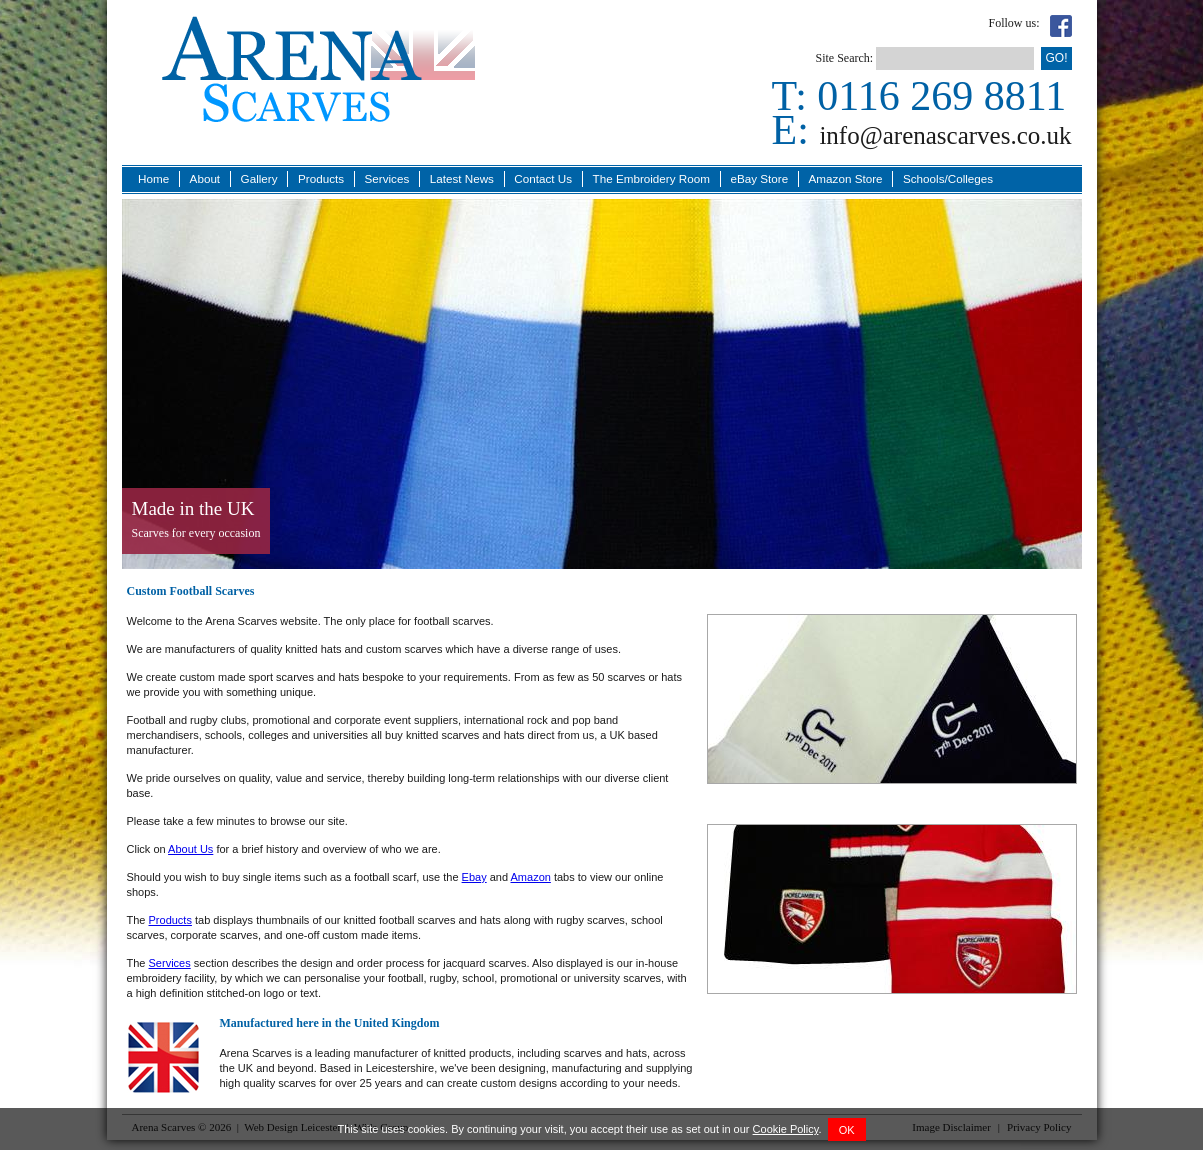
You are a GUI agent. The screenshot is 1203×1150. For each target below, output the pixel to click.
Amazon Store (846, 178)
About (205, 178)
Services (386, 178)
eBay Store (759, 178)
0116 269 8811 (941, 96)
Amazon (531, 877)
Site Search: (844, 58)
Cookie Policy (786, 1129)
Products (321, 178)
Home (153, 178)
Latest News (462, 178)
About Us (190, 849)
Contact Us (543, 178)
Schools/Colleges (948, 178)
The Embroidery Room (651, 178)
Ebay (474, 877)
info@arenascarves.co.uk (945, 135)
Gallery (259, 178)
